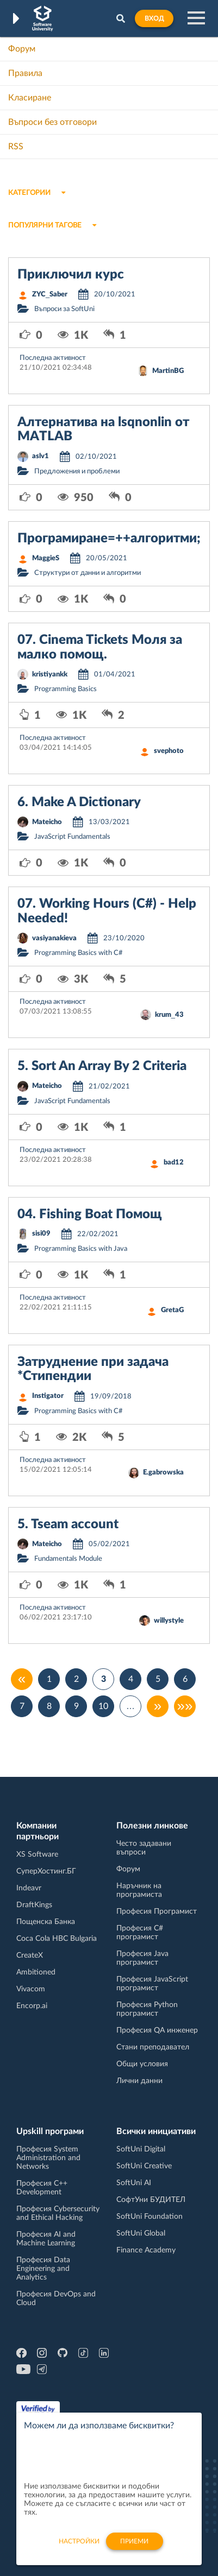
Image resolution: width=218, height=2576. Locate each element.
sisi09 (41, 1233)
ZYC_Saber (49, 294)
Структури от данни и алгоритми (87, 573)
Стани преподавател (152, 2047)
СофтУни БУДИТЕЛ (150, 2200)
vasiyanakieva (54, 938)
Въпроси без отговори (52, 122)
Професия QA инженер (157, 2030)
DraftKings (34, 1905)
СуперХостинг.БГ (46, 1871)
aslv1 (40, 456)
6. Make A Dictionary (79, 802)
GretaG (172, 1310)
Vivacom (30, 1989)
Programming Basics (65, 689)
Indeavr (28, 1888)
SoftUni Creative (144, 2166)
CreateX (29, 1955)
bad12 (174, 1162)
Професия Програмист (156, 1911)
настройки (79, 2548)
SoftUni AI (133, 2183)
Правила (25, 73)
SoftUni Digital (140, 2149)
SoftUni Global (140, 2233)
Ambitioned (35, 1972)
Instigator (48, 1396)
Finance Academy (146, 2250)
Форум (21, 49)
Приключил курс (70, 274)
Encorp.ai (31, 2006)
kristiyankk (49, 674)
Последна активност (53, 358)
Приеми (134, 2548)
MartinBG (168, 371)
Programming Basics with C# (78, 953)
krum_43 (169, 1014)
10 (103, 1706)
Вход (154, 18)
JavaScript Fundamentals (72, 836)
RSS (15, 146)
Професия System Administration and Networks (48, 2157)
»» (185, 1706)
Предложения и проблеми (77, 471)
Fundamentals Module (68, 1558)
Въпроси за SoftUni (64, 309)
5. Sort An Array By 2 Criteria (101, 1066)
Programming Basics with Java (80, 1248)
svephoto (169, 751)
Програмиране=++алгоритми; (109, 538)
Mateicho (47, 822)
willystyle (169, 1620)
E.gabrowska (163, 1472)
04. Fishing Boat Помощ (89, 1214)
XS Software (37, 1854)
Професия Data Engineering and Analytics (43, 2268)
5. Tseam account (68, 1524)
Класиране (29, 97)
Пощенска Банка (45, 1922)
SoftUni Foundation (149, 2216)
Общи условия (142, 2064)
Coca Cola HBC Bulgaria (56, 1938)
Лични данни (139, 2081)
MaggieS (45, 558)
